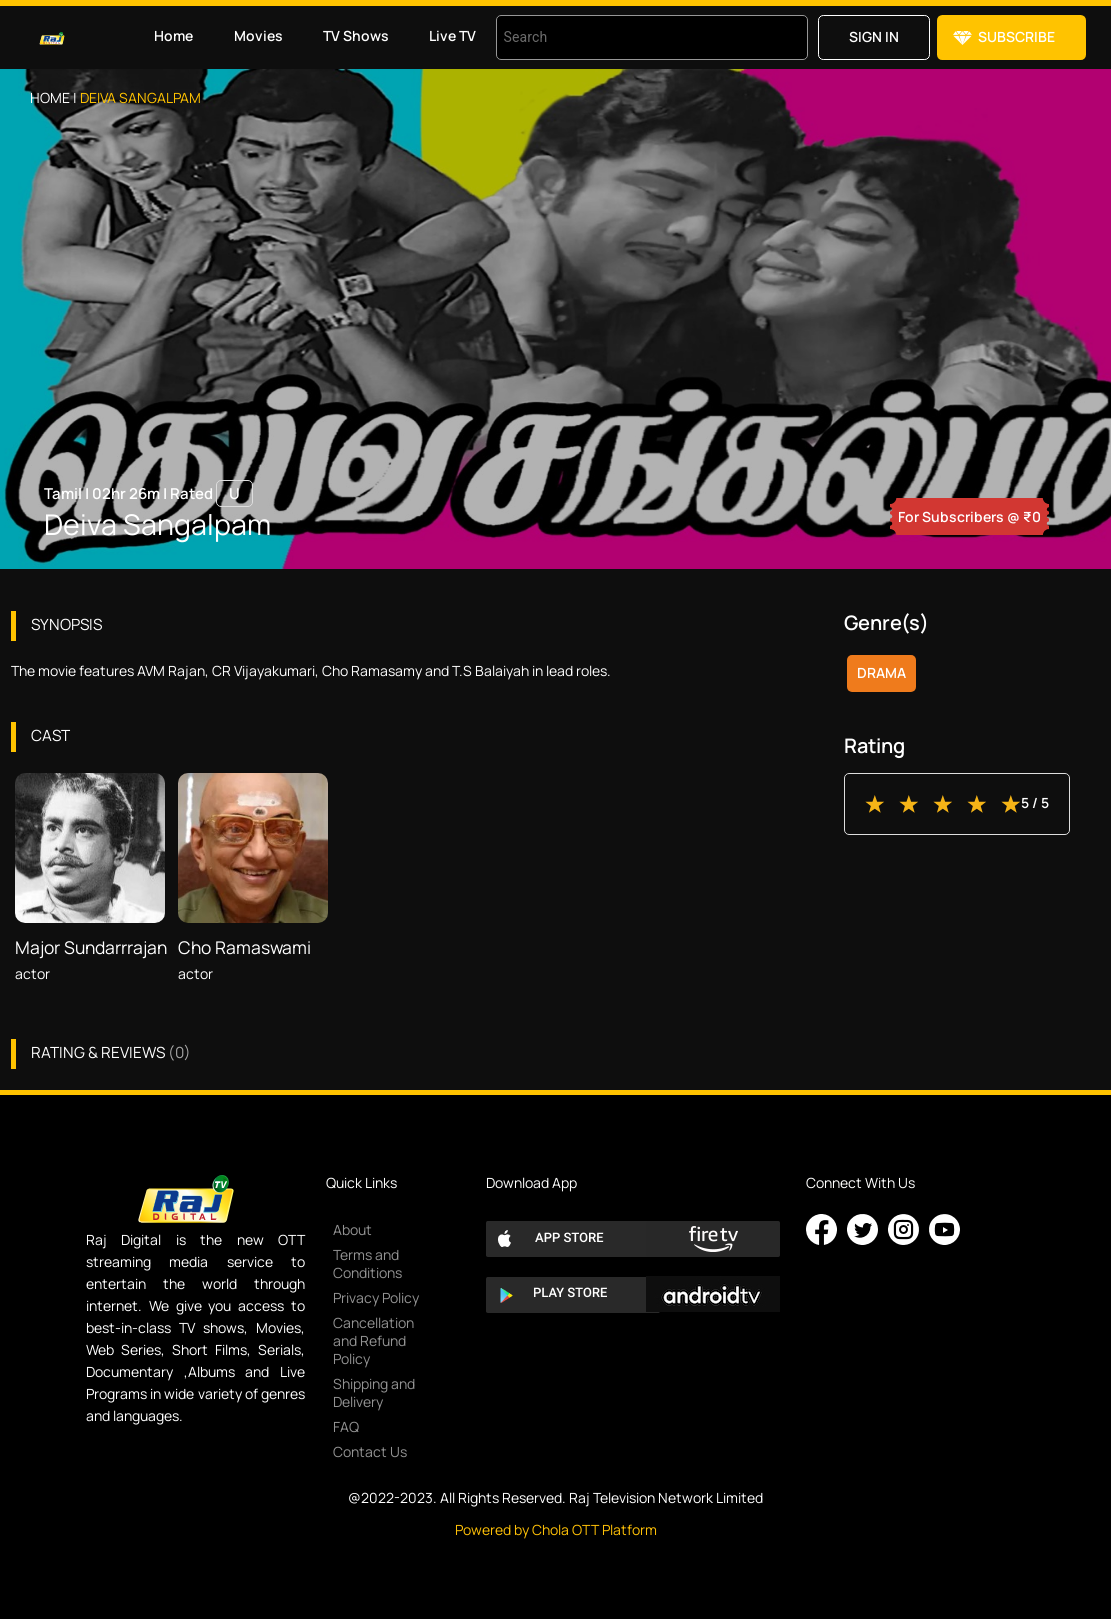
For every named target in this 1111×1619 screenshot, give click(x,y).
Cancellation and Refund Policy (373, 1340)
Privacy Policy (376, 1297)
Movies (258, 35)
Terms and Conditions (367, 1263)
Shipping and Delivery (374, 1392)
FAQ (346, 1426)
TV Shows (356, 35)
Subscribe (1016, 36)
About (352, 1229)
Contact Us (370, 1451)
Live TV (452, 35)
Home (173, 35)
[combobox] (627, 37)
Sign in (874, 36)
